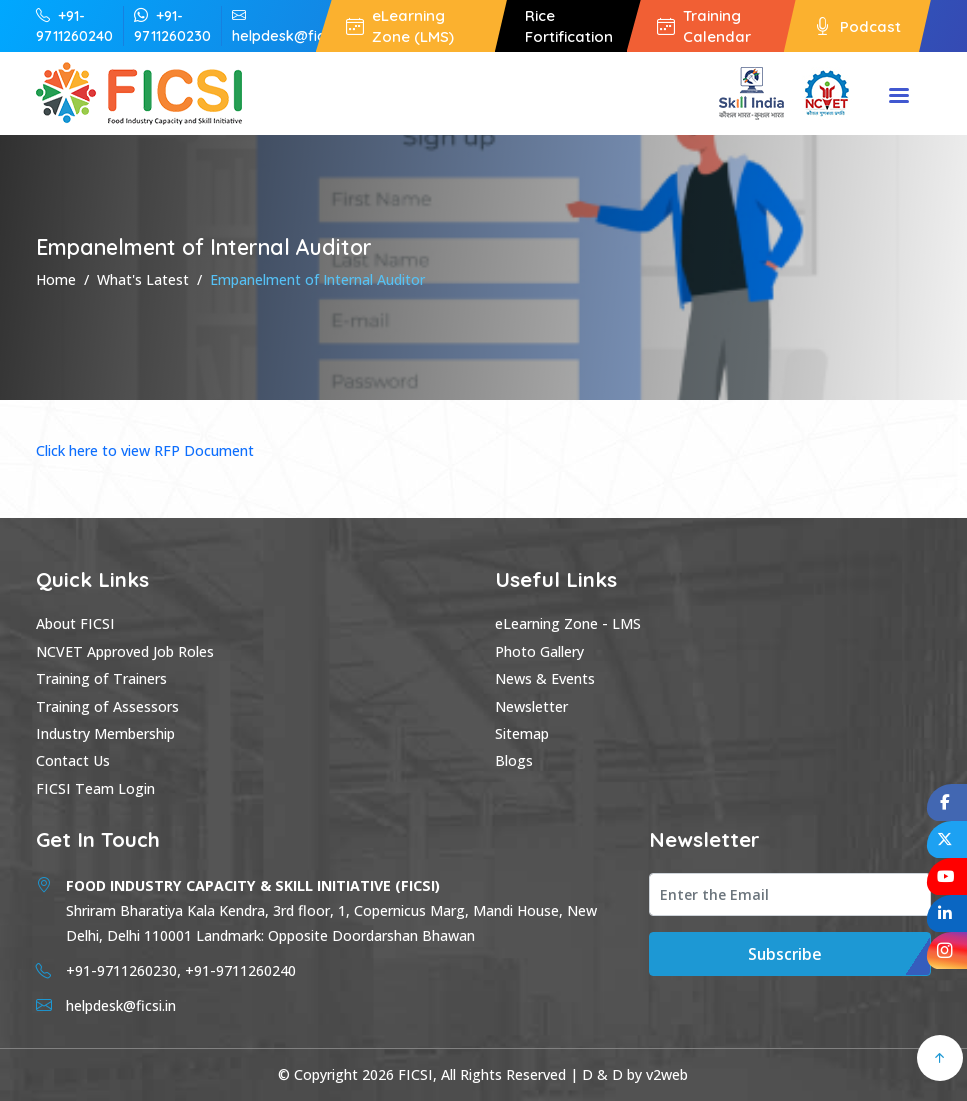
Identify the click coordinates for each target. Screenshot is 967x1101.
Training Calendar (704, 26)
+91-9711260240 (74, 25)
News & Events (545, 678)
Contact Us (73, 760)
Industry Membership (105, 733)
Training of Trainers (101, 678)
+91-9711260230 (172, 25)
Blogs (514, 760)
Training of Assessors (107, 706)
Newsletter (531, 706)
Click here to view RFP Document (145, 450)
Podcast (857, 26)
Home (56, 279)
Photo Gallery (539, 651)
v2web (667, 1074)
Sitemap (522, 733)
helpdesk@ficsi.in (290, 25)
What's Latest (143, 279)
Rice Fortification (569, 26)
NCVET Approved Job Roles (125, 651)
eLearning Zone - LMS (568, 623)
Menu (899, 97)
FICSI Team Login (95, 788)
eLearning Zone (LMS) (400, 26)
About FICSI (75, 623)
